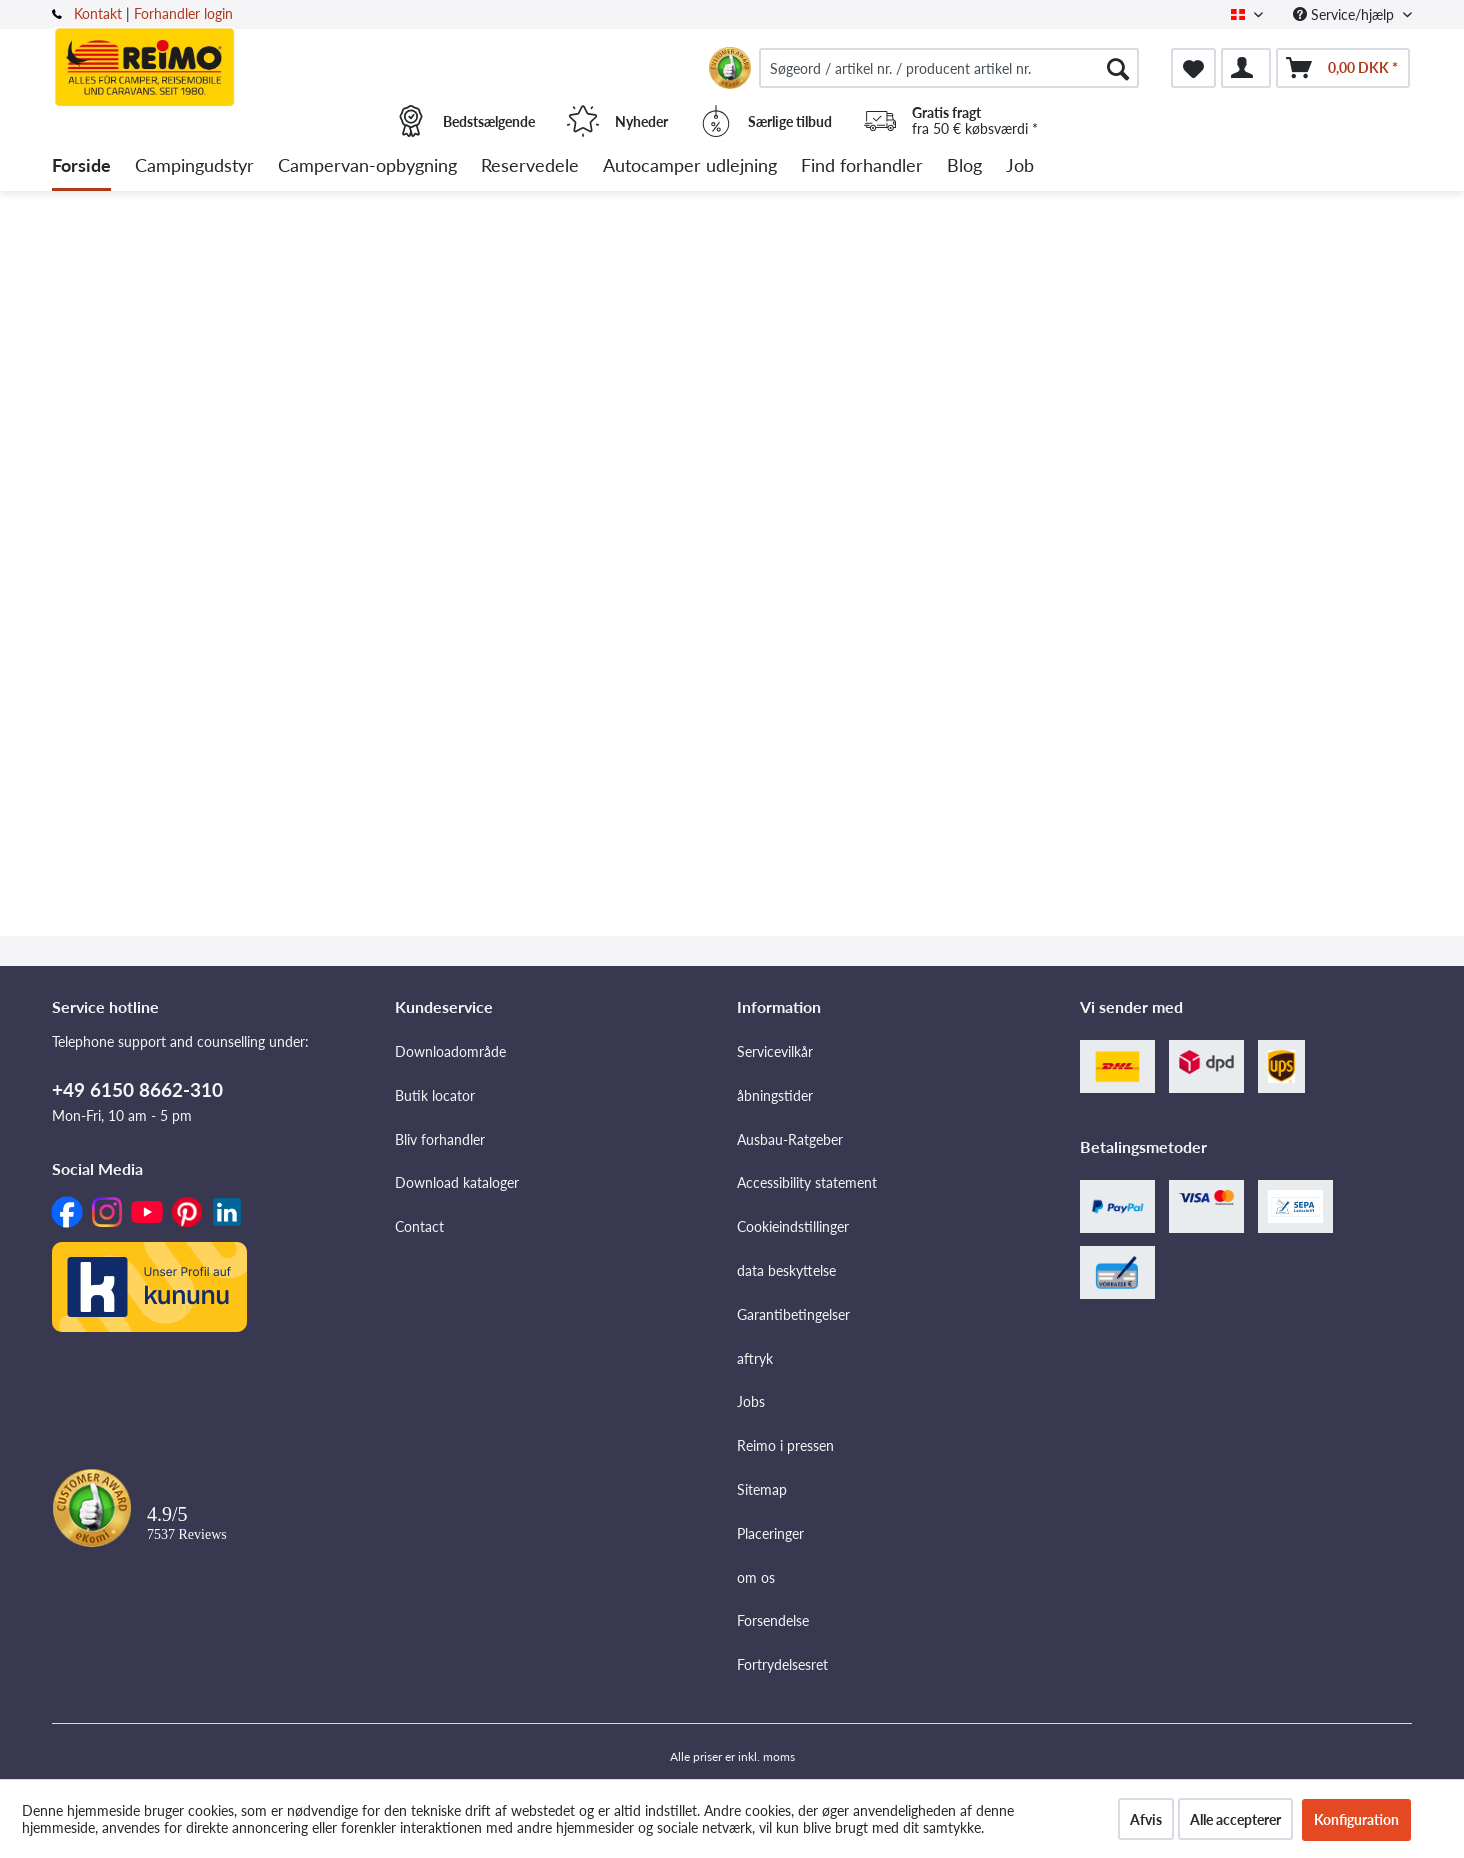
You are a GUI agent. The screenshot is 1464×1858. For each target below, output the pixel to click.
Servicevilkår (775, 1051)
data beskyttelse (786, 1270)
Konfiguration (1356, 1819)
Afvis (1146, 1819)
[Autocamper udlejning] (690, 166)
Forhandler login (183, 13)
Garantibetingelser (793, 1314)
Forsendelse (773, 1620)
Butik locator (435, 1095)
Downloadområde (450, 1051)
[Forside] (81, 166)
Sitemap (762, 1489)
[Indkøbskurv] (1343, 68)
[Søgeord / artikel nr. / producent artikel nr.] (949, 68)
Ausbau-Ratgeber (790, 1139)
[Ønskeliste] (1193, 68)
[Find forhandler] (862, 166)
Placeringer (770, 1533)
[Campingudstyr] (194, 166)
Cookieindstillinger (793, 1226)
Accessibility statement (807, 1182)
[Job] (1020, 166)
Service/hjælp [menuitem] (1345, 14)
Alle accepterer (1235, 1819)
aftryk (755, 1358)
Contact (419, 1226)
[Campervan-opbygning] (367, 166)
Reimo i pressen (785, 1445)
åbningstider (775, 1095)
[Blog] (964, 166)
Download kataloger (457, 1182)
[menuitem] (949, 68)
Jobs (751, 1401)
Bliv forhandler (440, 1139)
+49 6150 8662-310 (137, 1089)
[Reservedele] (530, 166)
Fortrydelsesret (782, 1664)
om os (756, 1577)
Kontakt (98, 13)
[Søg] (1118, 68)
